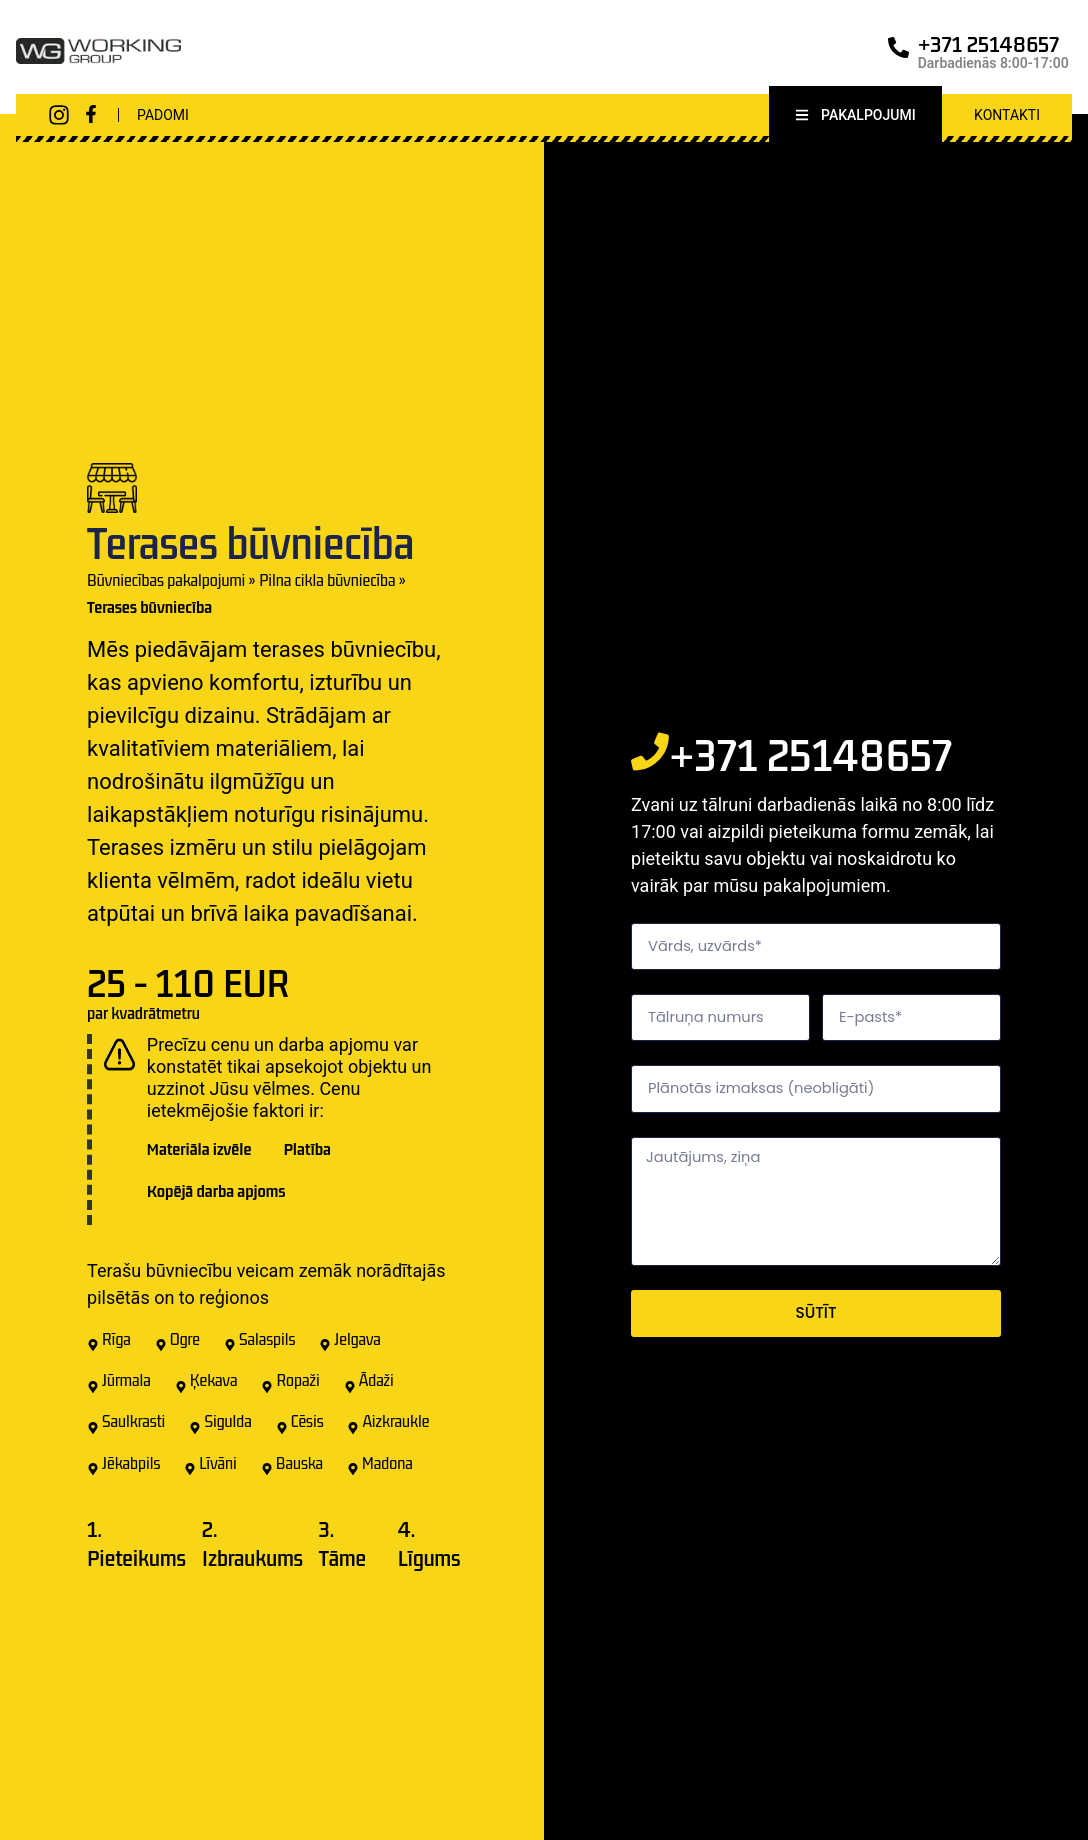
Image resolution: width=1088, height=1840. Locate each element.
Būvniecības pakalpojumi (166, 584)
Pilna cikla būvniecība (327, 584)
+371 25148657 (989, 44)
